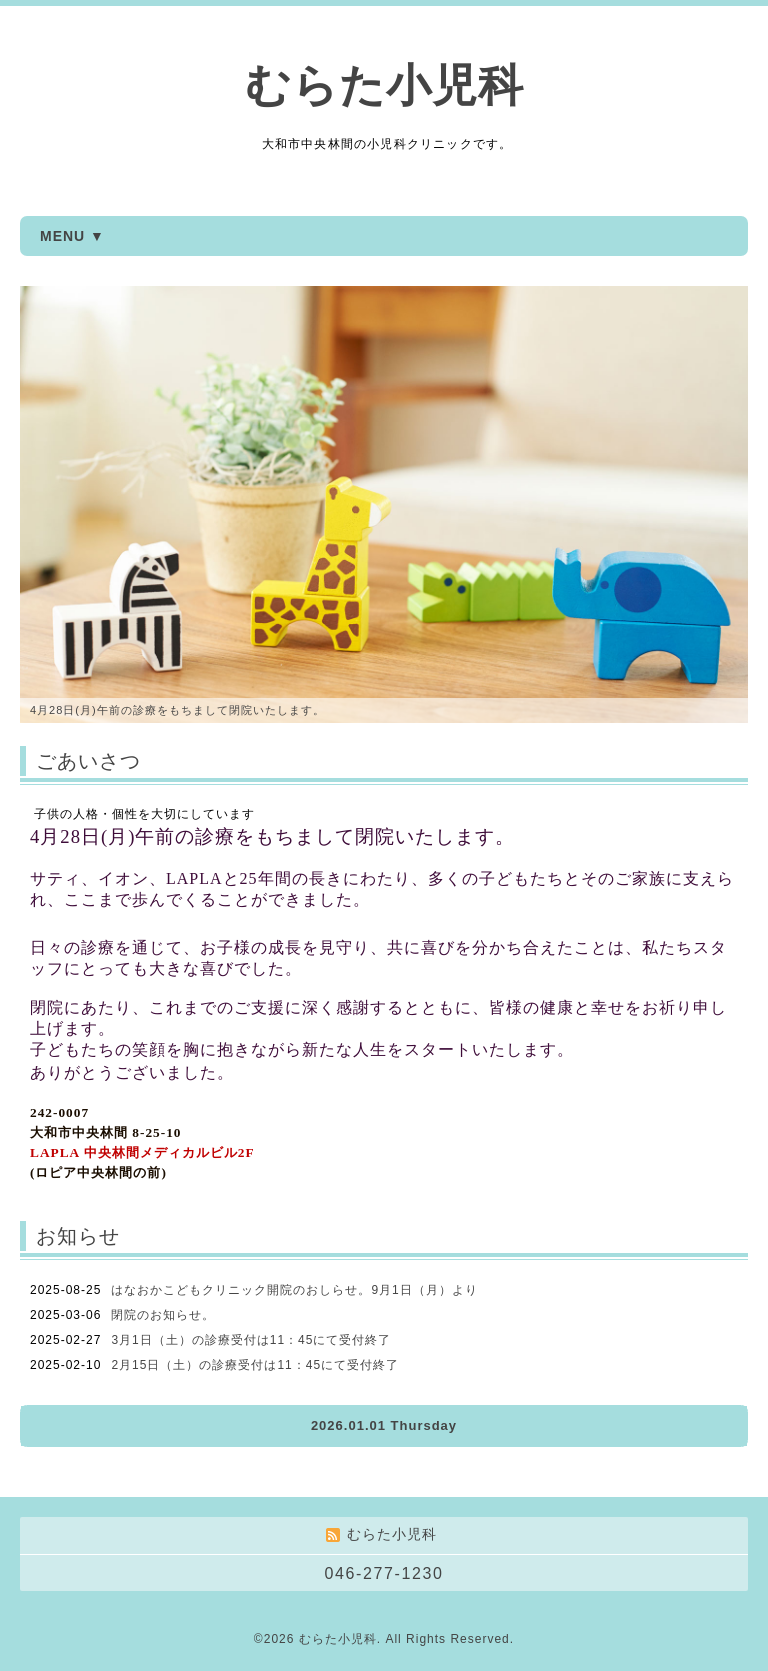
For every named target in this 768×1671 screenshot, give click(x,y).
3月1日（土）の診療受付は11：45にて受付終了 (251, 1340)
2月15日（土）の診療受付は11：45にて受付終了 (255, 1365)
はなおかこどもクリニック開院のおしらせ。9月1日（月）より (294, 1290)
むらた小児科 (384, 85)
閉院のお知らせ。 (163, 1315)
